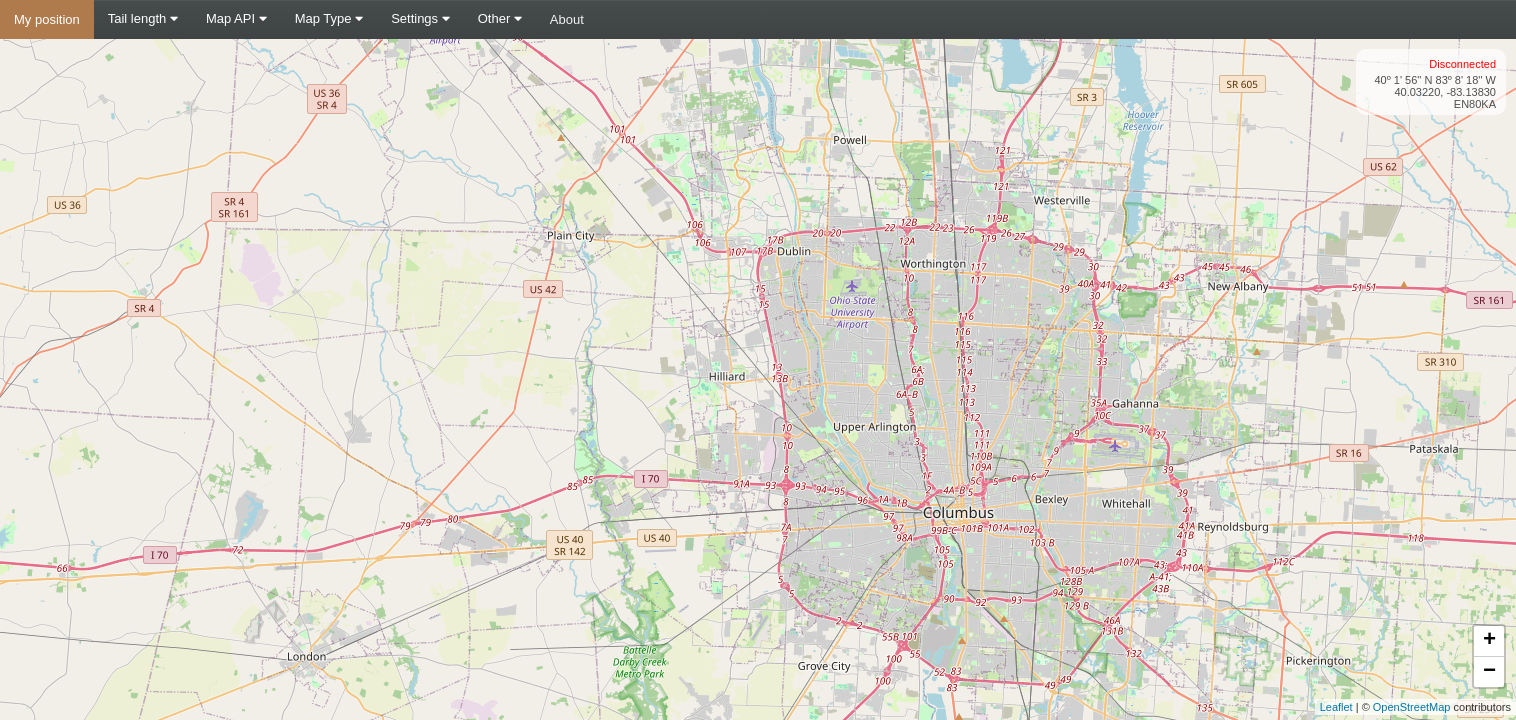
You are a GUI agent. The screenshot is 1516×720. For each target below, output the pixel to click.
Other (500, 18)
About (567, 19)
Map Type (329, 18)
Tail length (143, 18)
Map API (236, 18)
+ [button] (1489, 641)
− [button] (1489, 672)
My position (47, 19)
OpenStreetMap (1412, 707)
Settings (420, 18)
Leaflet (1336, 707)
